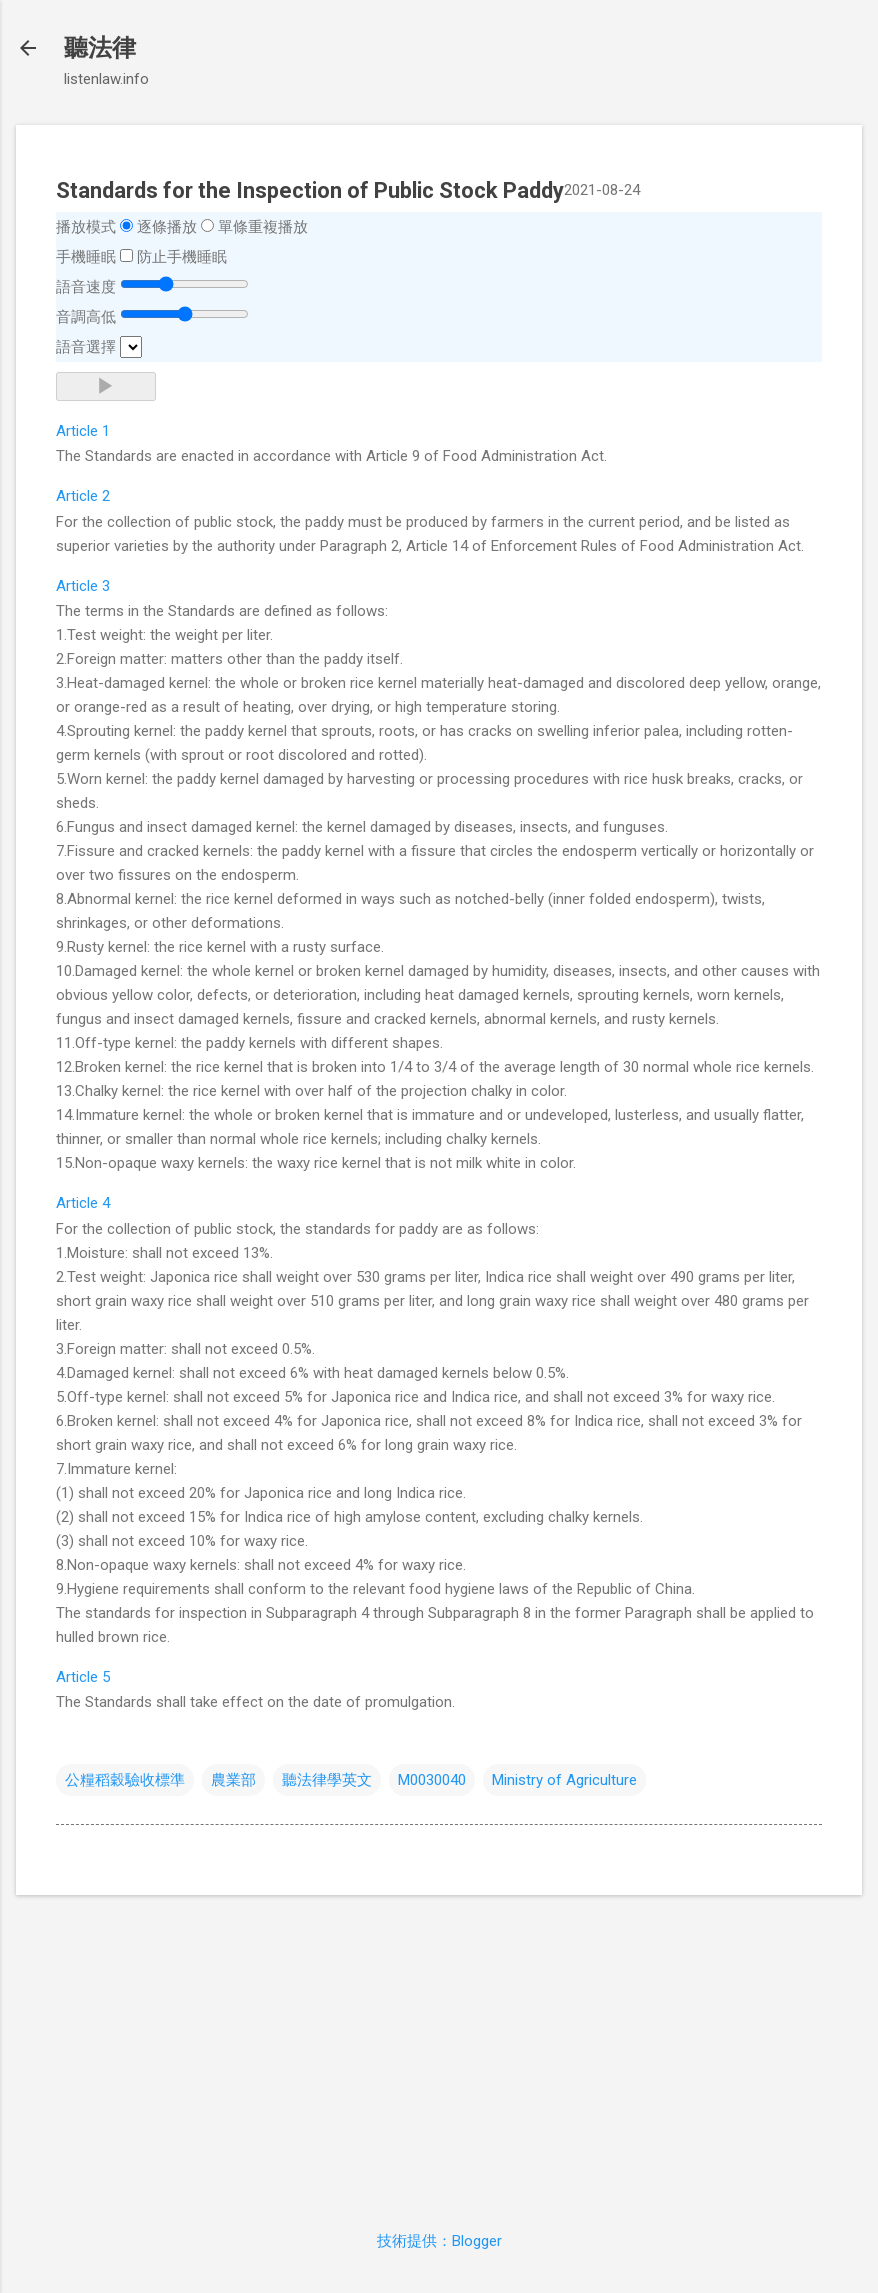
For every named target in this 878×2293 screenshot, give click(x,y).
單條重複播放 (263, 227)
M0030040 (432, 1780)
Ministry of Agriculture (564, 1780)
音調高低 (86, 317)
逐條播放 (167, 227)
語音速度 (86, 287)
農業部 (233, 1780)
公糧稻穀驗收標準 (125, 1780)
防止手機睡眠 (182, 257)
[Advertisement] (439, 2051)
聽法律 (100, 48)
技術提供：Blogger (439, 2241)
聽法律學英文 (327, 1780)
